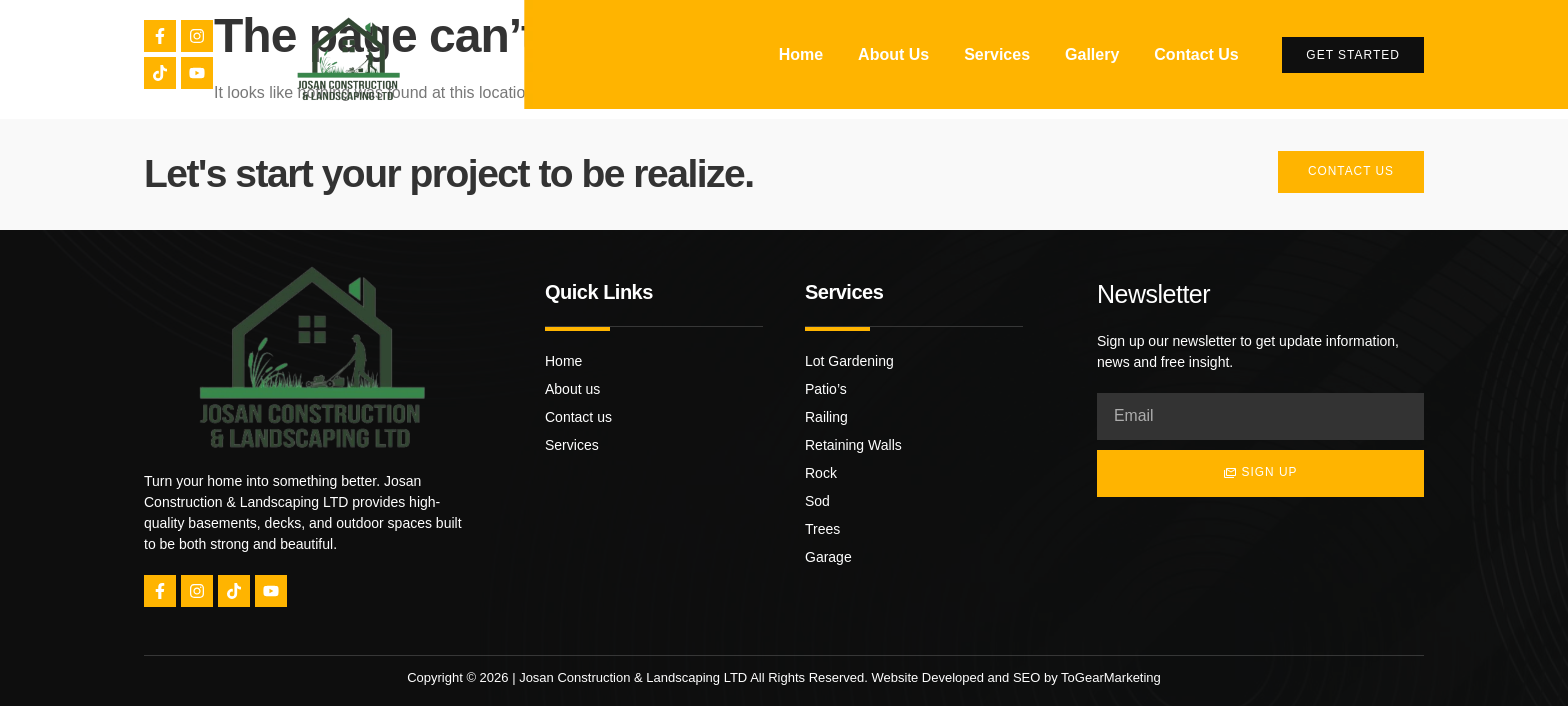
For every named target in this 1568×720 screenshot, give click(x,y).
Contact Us (1196, 54)
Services (997, 54)
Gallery (1092, 54)
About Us (893, 54)
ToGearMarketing (1111, 677)
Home (801, 54)
